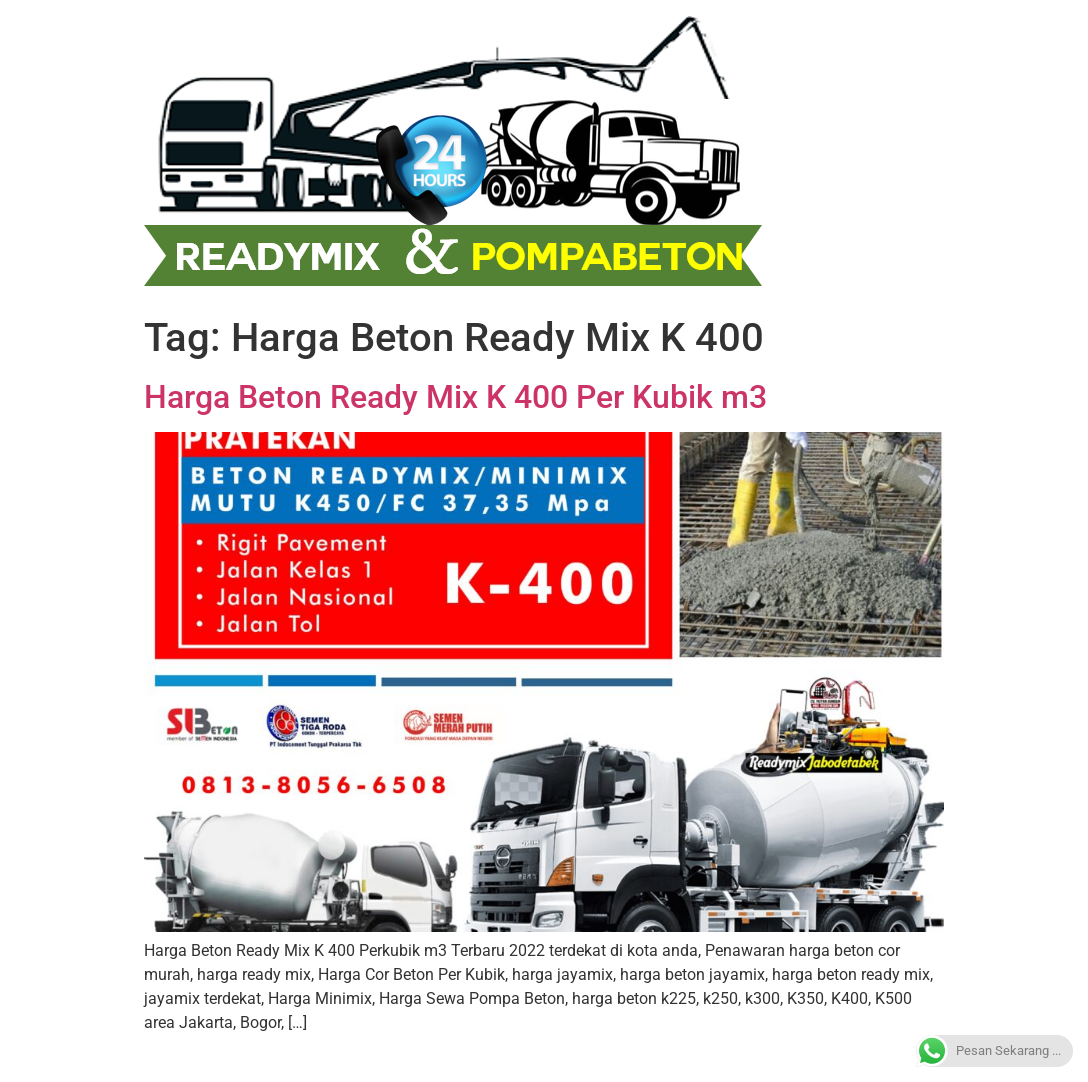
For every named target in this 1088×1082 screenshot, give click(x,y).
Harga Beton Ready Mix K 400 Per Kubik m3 (455, 397)
